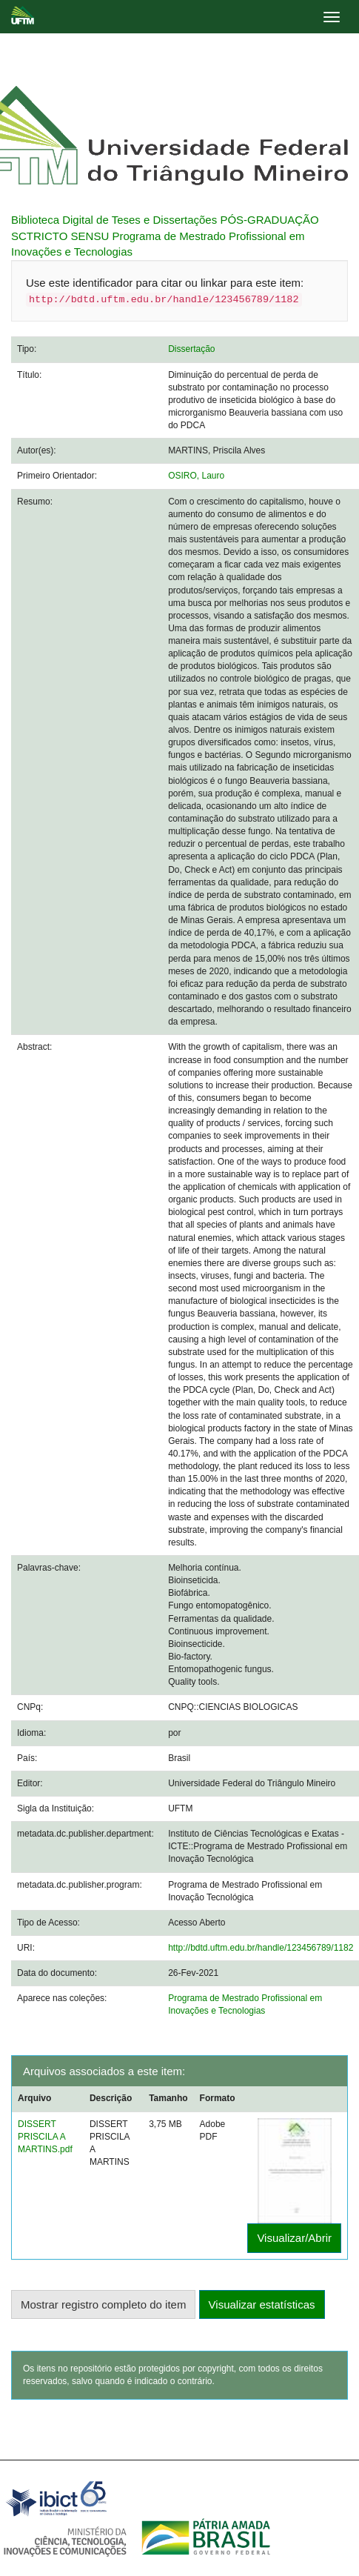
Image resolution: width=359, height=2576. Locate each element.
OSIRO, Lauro (196, 475)
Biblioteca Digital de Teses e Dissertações (114, 219)
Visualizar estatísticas (262, 2304)
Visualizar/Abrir (294, 2237)
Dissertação (191, 349)
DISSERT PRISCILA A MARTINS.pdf (45, 2136)
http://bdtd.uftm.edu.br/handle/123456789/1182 (260, 1948)
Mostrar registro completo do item (103, 2304)
